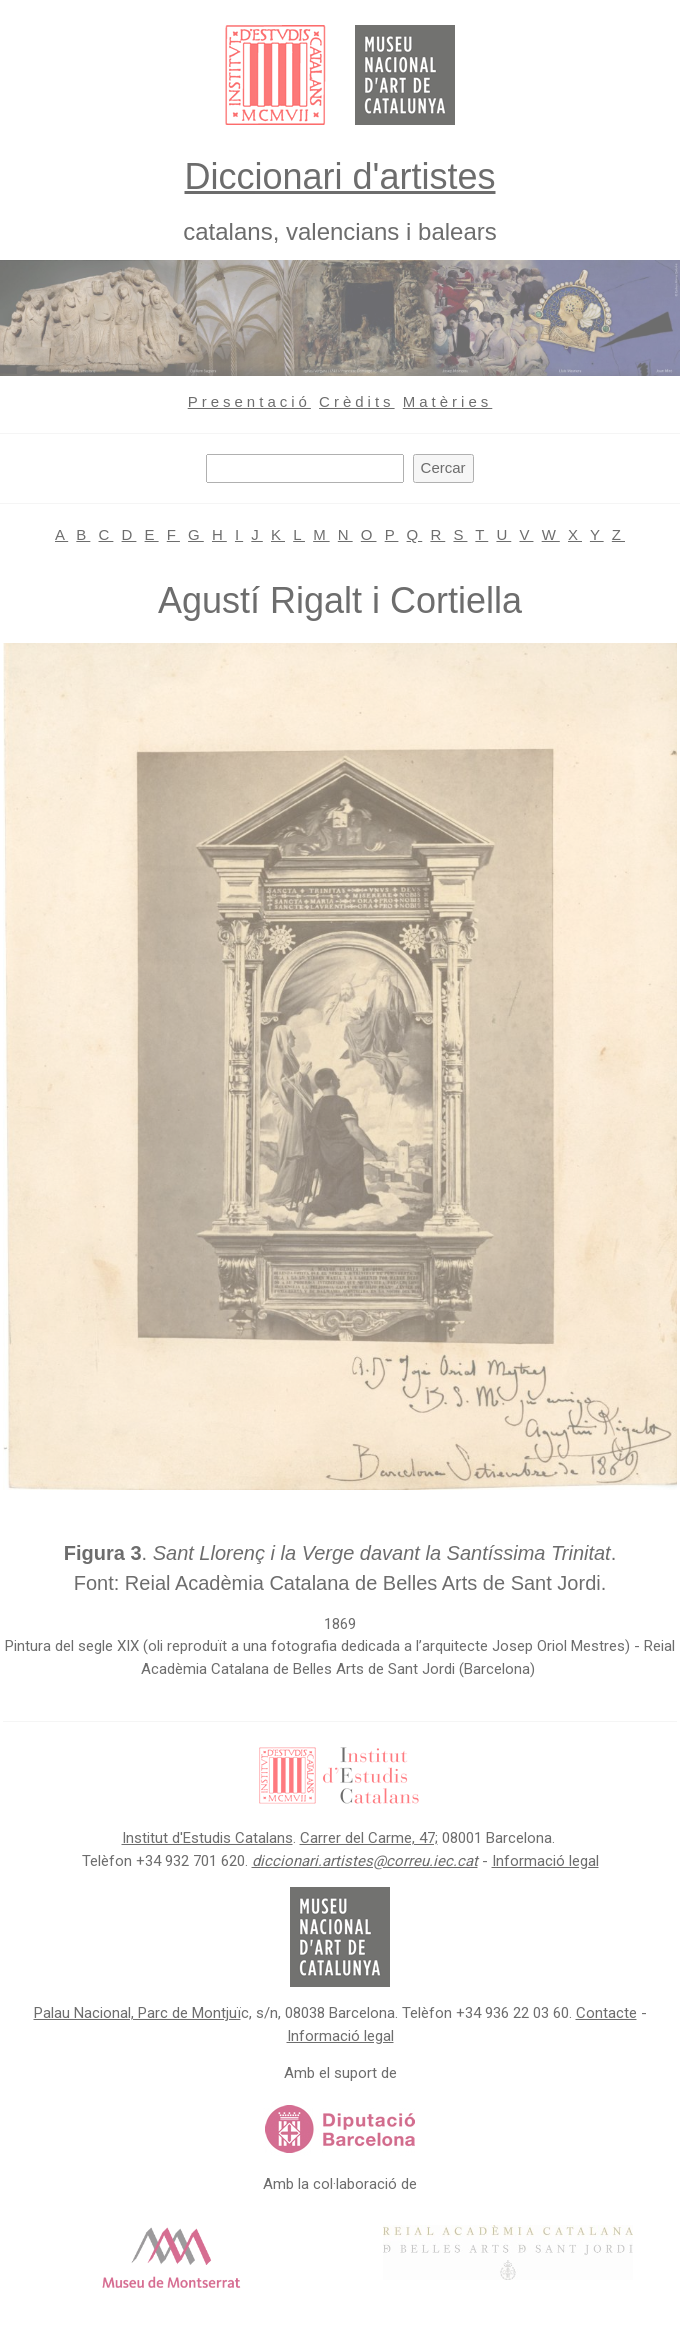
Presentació (249, 401)
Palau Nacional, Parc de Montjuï (137, 2013)
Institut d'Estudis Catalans (207, 1838)
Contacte (606, 2013)
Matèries (448, 401)
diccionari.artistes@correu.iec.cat (365, 1861)
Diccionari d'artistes (340, 176)
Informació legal (545, 1861)
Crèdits (357, 401)
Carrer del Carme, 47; (369, 1838)
